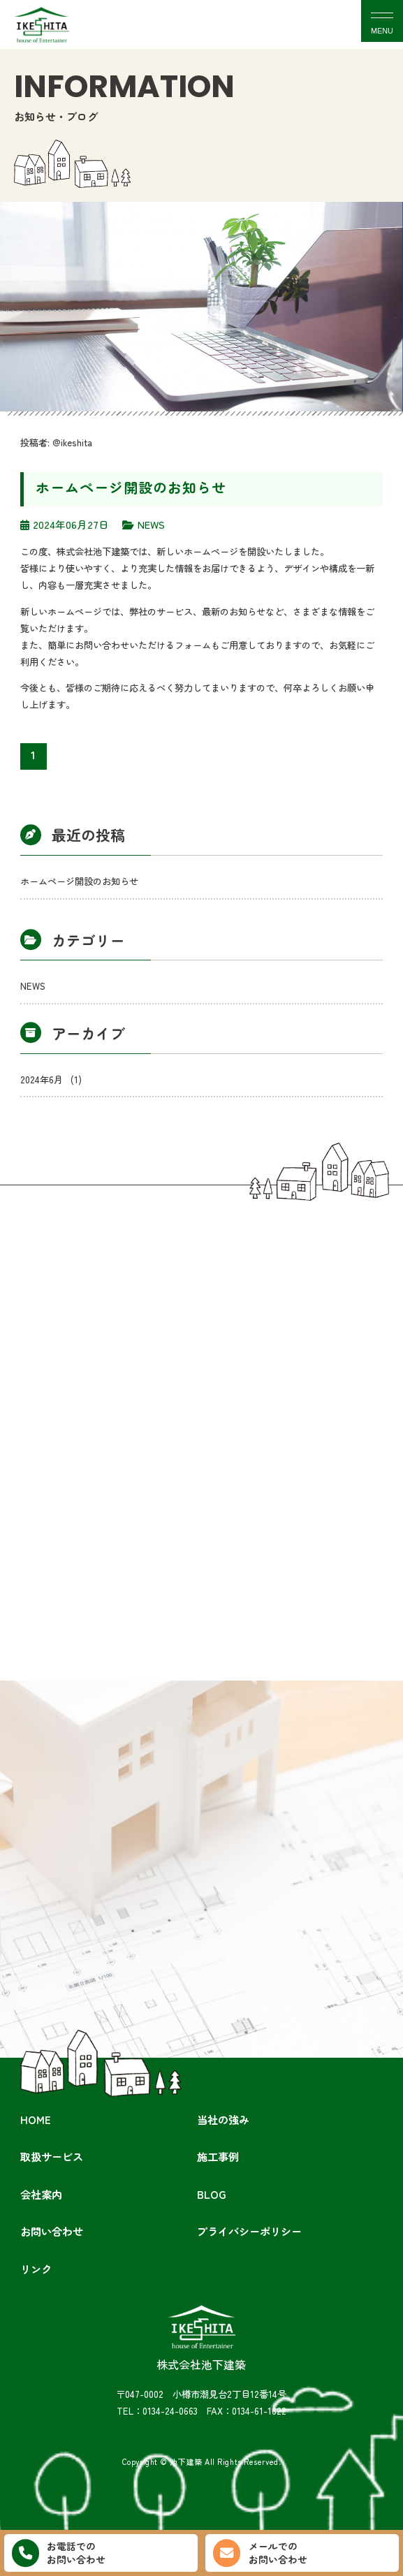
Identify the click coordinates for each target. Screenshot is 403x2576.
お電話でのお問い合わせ (59, 2553)
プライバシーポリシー (249, 2231)
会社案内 (41, 2194)
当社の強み (223, 2119)
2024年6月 (51, 1079)
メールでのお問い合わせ (260, 2553)
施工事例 (218, 2156)
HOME (35, 2119)
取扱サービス (51, 2156)
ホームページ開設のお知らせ (131, 487)
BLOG (211, 2194)
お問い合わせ (51, 2231)
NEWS (32, 986)
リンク (36, 2268)
